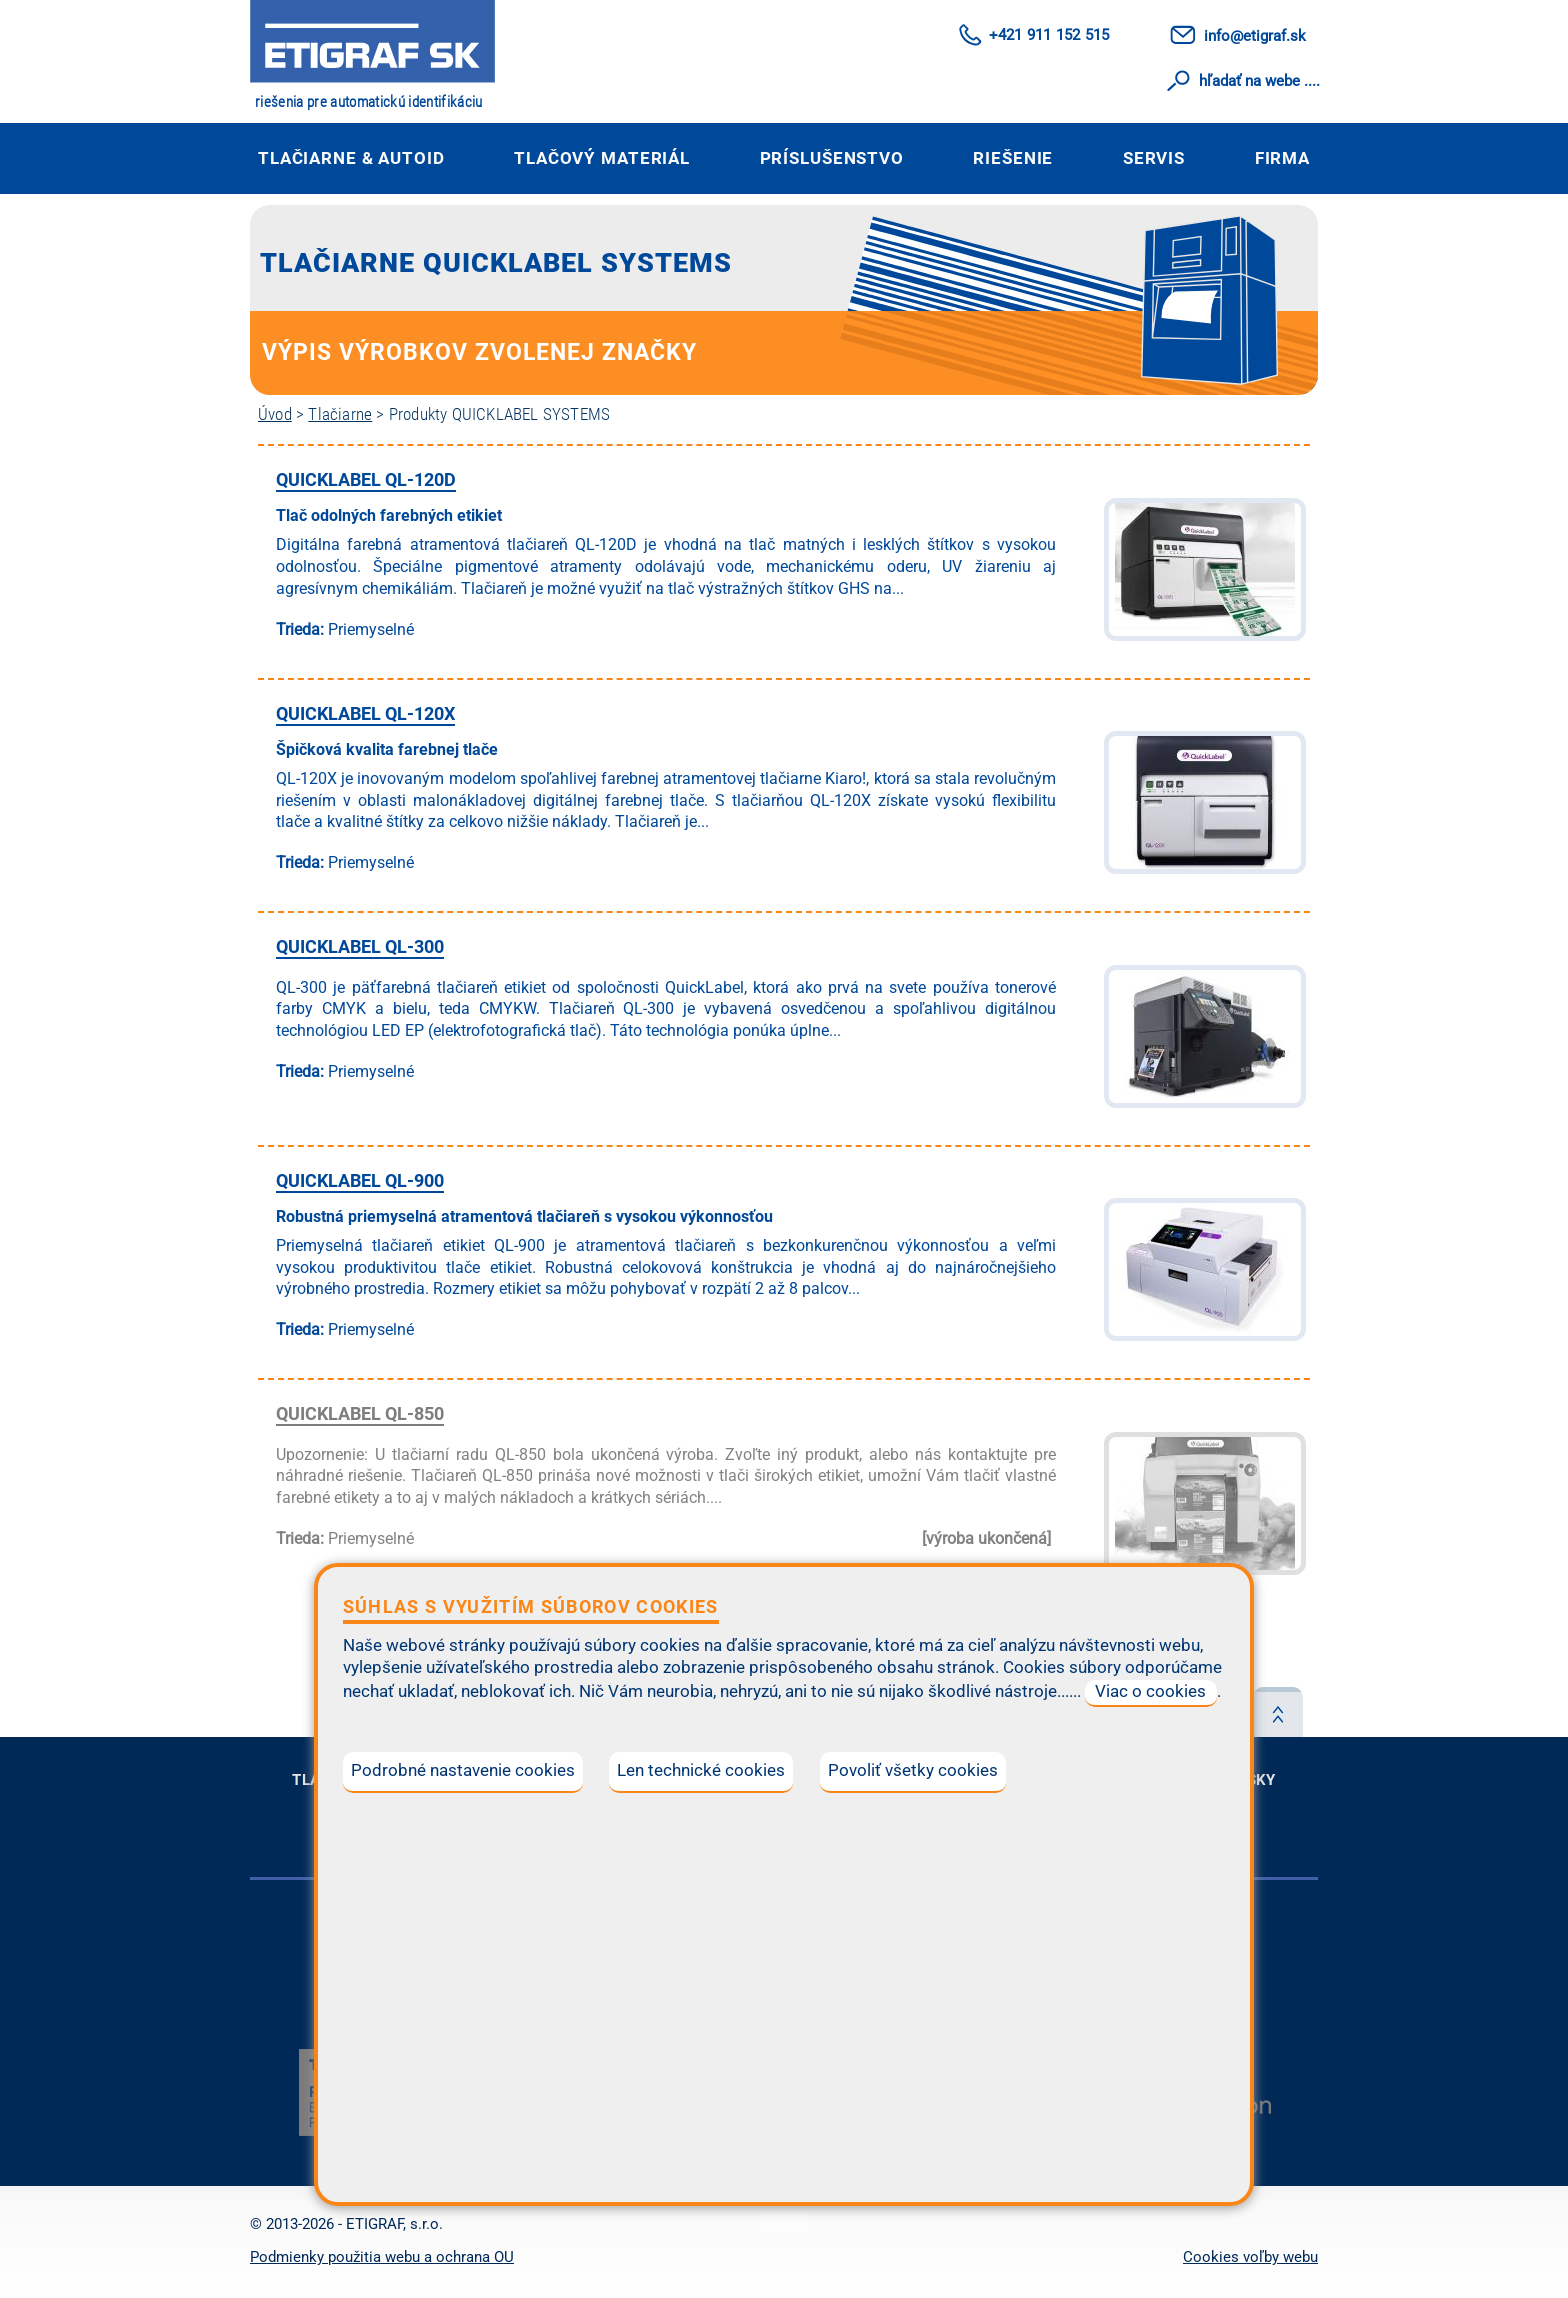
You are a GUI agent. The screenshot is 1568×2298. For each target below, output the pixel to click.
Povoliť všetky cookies (913, 1770)
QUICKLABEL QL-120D (366, 479)
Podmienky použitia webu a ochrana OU (382, 2257)
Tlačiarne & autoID (351, 158)
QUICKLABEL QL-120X (365, 713)
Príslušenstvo (832, 158)
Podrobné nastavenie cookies (463, 1770)
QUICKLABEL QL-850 (360, 1413)
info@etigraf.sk (1255, 36)
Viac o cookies (1150, 1691)
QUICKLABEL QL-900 (360, 1180)
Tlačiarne (340, 414)
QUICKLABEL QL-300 (360, 946)
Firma (1282, 158)
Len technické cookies (701, 1770)
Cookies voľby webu (1250, 2257)
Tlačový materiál (602, 158)
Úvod (275, 414)
